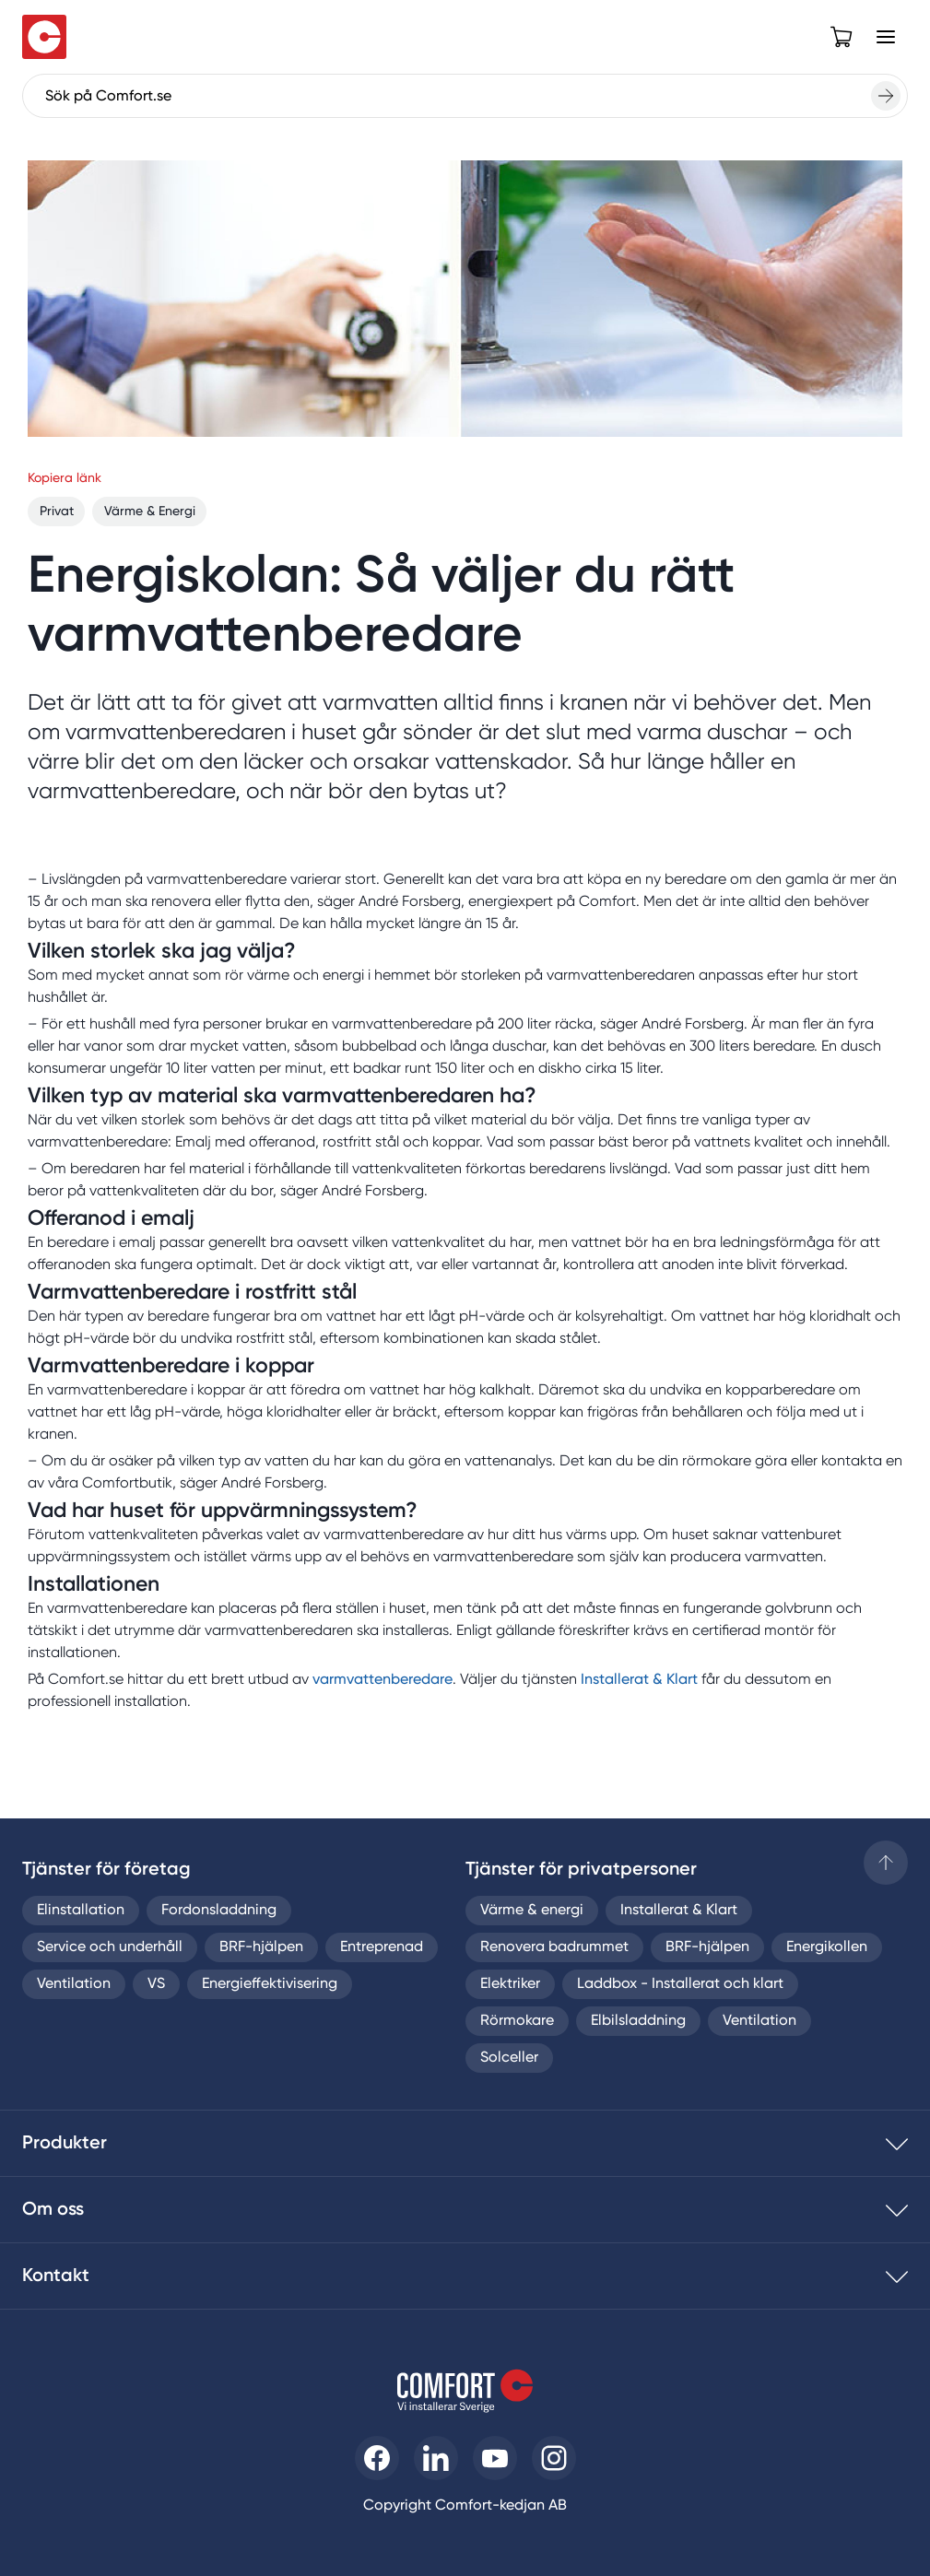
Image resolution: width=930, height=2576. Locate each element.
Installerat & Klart (639, 1680)
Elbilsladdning (638, 2021)
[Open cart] (841, 37)
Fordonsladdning (219, 1910)
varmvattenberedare (382, 1680)
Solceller (509, 2058)
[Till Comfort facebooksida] (377, 2458)
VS (156, 1984)
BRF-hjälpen (261, 1947)
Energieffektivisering (269, 1984)
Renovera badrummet (554, 1947)
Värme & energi (531, 1910)
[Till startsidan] (44, 37)
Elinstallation (80, 1910)
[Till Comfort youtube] (495, 2458)
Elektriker (510, 1984)
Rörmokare (517, 2021)
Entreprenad (381, 1947)
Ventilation (74, 1984)
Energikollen (826, 1947)
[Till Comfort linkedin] (436, 2458)
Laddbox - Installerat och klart (680, 1984)
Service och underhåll (109, 1947)
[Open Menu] (886, 37)
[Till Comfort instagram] (554, 2458)
